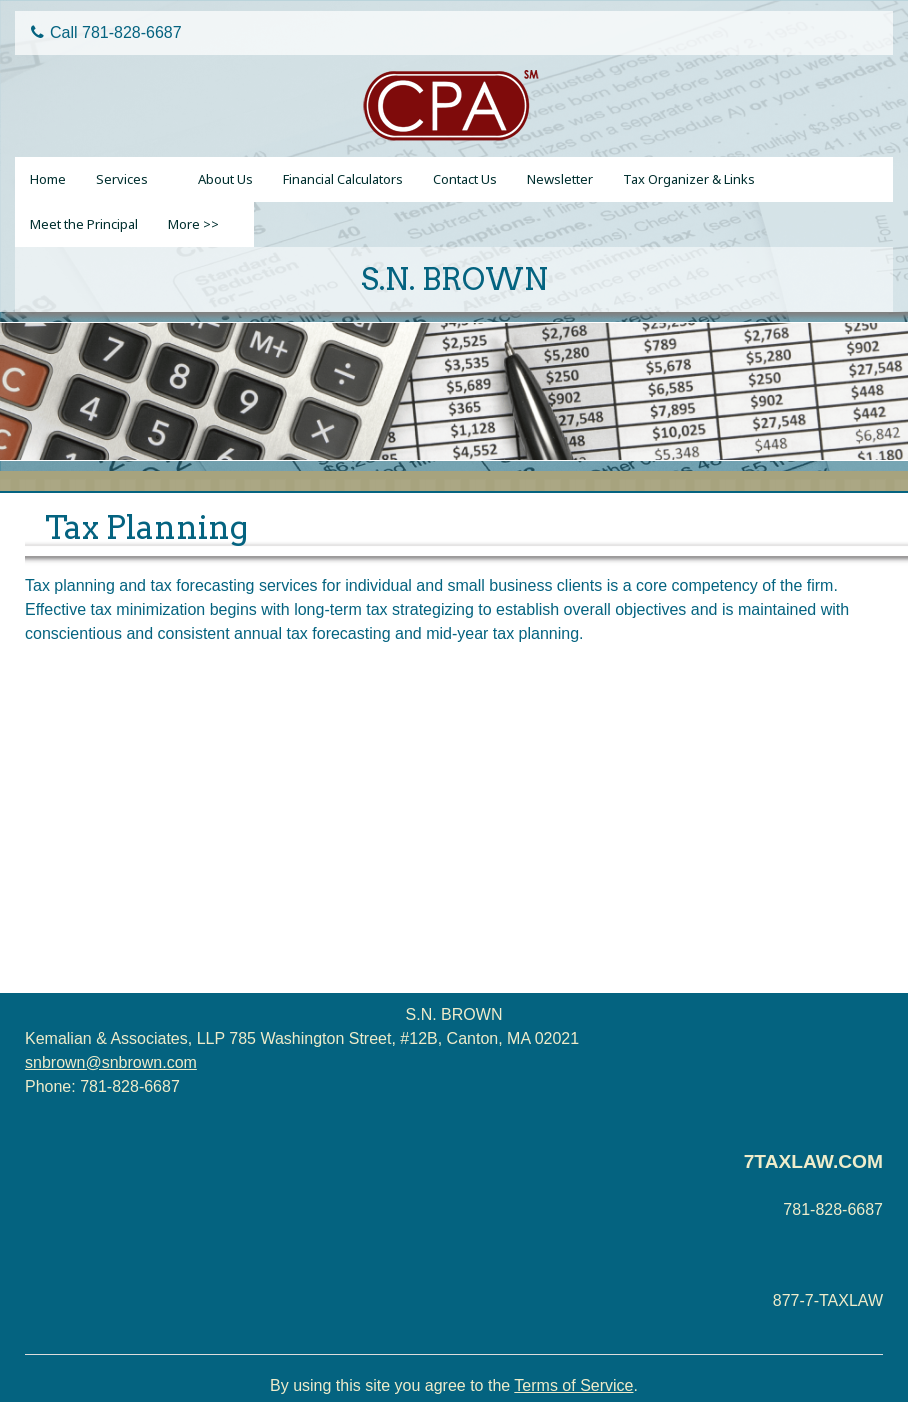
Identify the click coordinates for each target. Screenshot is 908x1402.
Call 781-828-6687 (106, 32)
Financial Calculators (343, 179)
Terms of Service (573, 1385)
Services (122, 179)
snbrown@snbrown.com (111, 1062)
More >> (193, 224)
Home (48, 179)
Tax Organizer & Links (689, 179)
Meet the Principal (84, 224)
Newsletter (560, 179)
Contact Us (465, 179)
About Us (225, 179)
